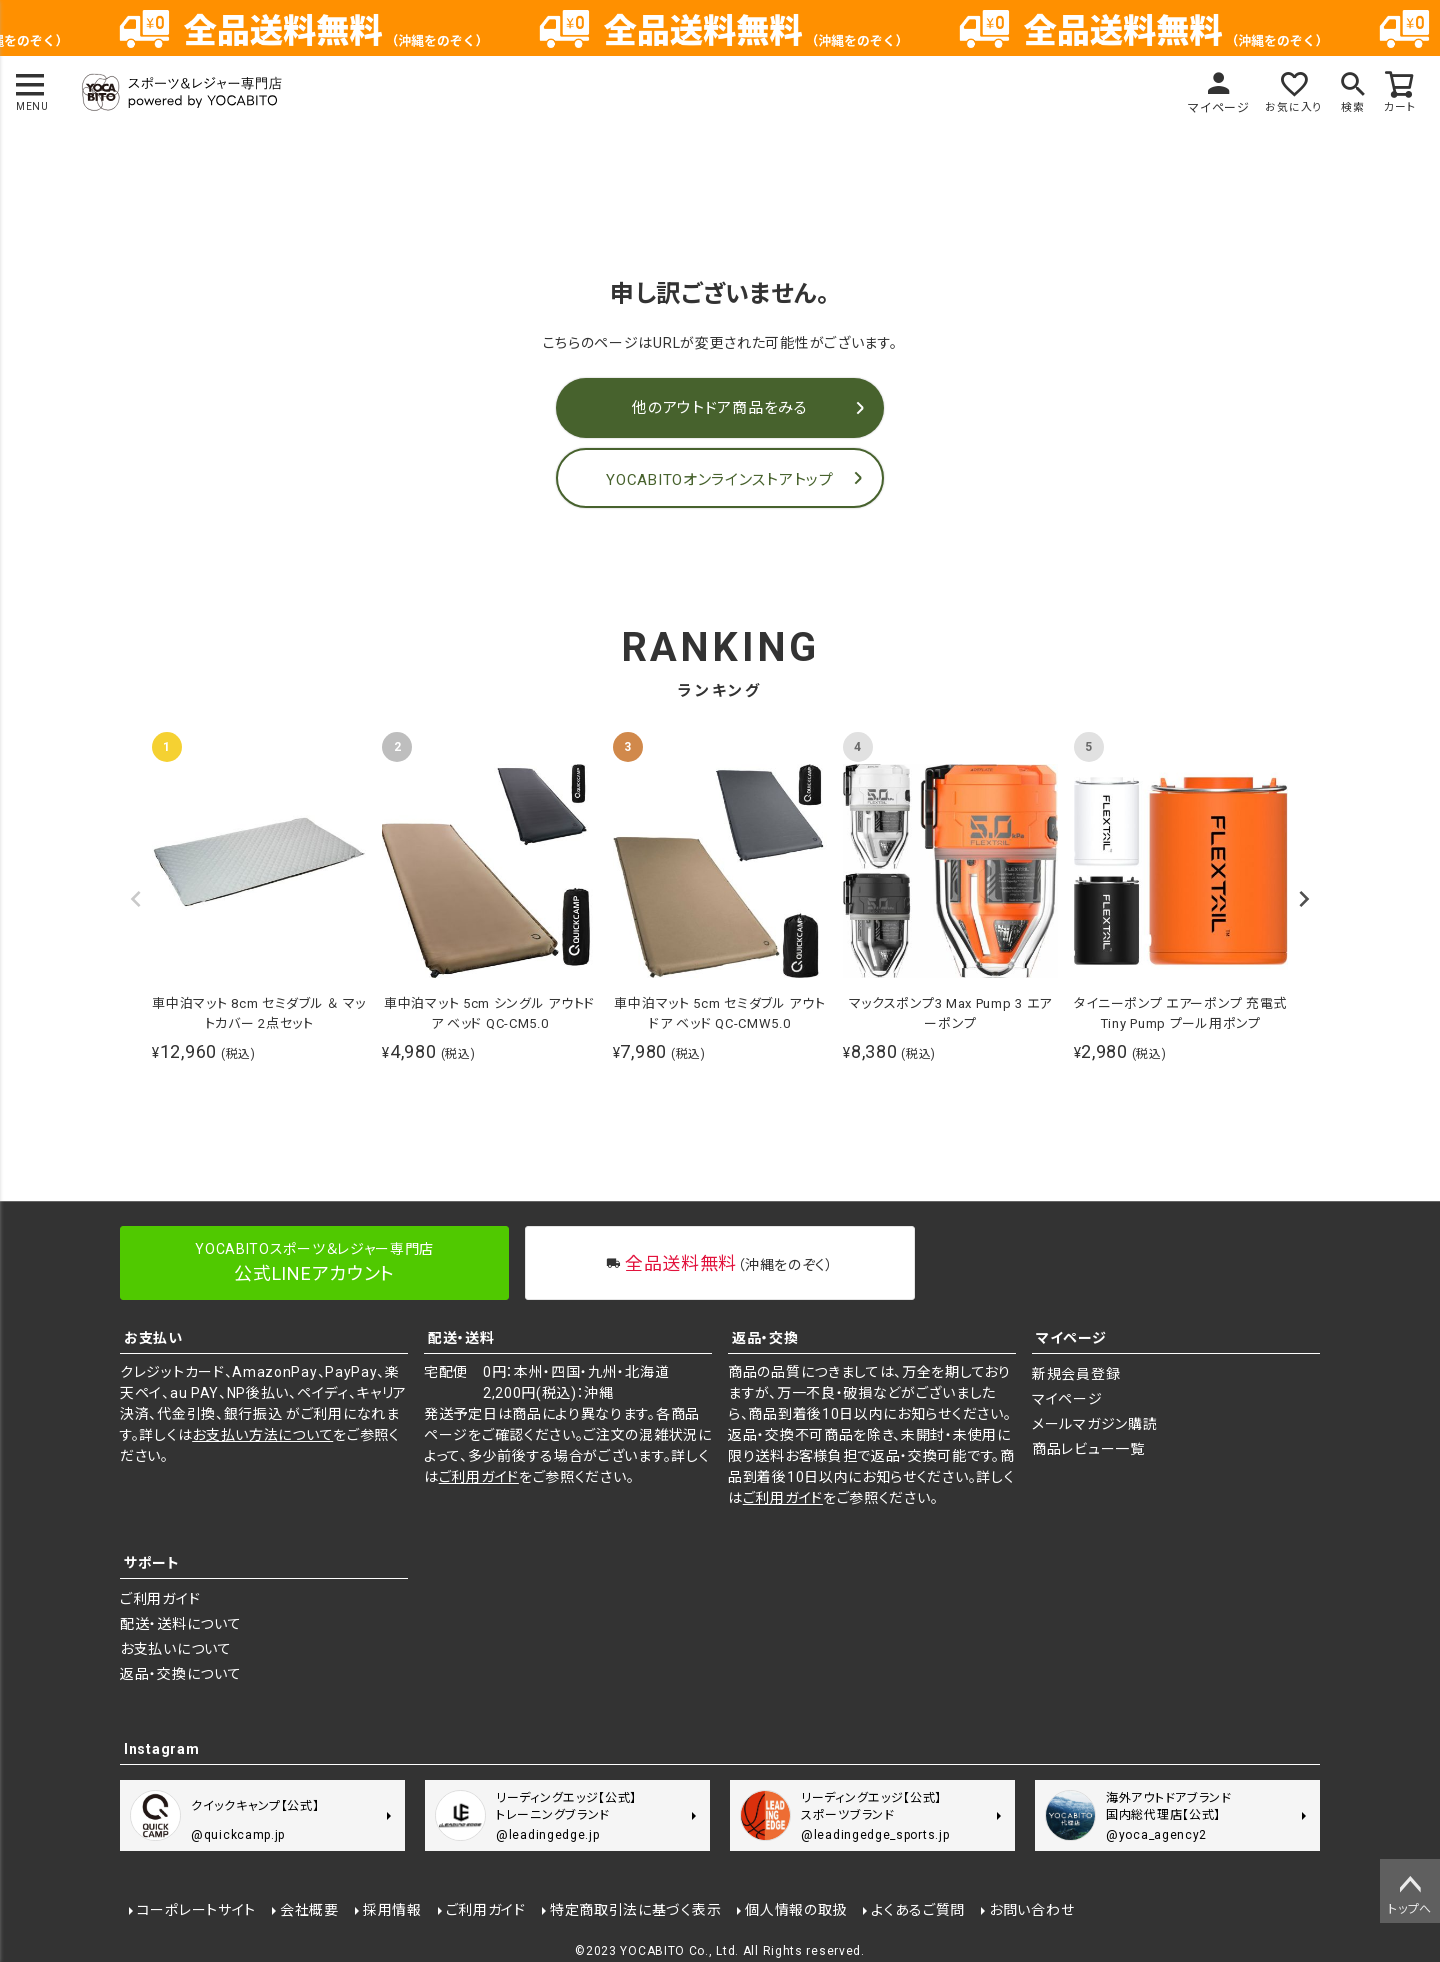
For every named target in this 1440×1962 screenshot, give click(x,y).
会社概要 (308, 1909)
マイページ (1210, 108)
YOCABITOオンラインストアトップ (719, 480)
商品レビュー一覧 (1088, 1449)
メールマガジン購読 (1094, 1424)
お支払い (153, 1338)
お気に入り (1287, 108)
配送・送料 (461, 1338)
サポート (152, 1563)
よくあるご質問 (917, 1909)
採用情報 (391, 1909)
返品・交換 (765, 1338)
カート (1399, 108)
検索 (1349, 108)
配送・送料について (180, 1624)
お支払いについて (176, 1649)
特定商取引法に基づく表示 (634, 1909)
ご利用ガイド (479, 1477)
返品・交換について (180, 1674)
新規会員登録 (1076, 1374)
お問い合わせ (1030, 1909)
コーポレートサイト (195, 1909)
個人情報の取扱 (796, 1909)
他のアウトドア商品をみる (719, 408)
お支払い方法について (262, 1435)
